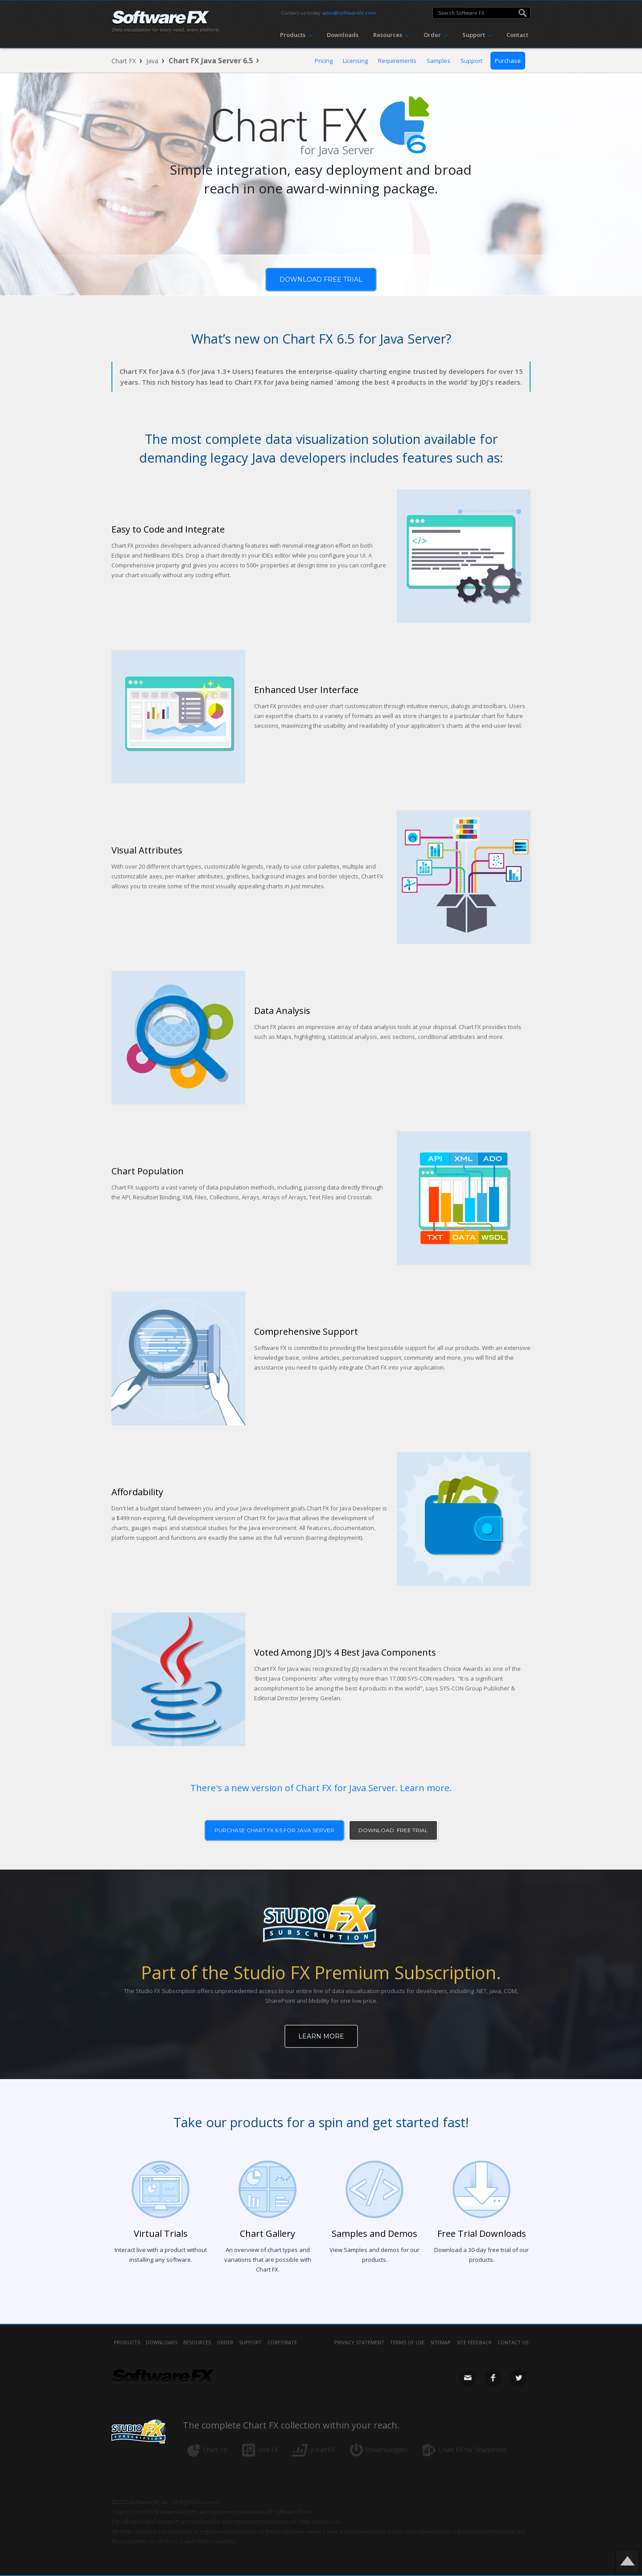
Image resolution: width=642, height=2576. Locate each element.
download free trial (393, 1830)
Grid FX (268, 2449)
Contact (517, 35)
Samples (438, 61)
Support (471, 61)
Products (127, 2342)
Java (152, 61)
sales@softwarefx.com (349, 12)
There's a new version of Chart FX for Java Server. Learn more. (321, 1788)
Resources (197, 2342)
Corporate (282, 2342)
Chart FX (123, 61)
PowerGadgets (386, 2449)
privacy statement (359, 2342)
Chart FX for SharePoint (472, 2449)
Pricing (324, 61)
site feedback (474, 2342)
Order (225, 2342)
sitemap (440, 2342)
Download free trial (321, 279)
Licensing (355, 61)
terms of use (407, 2342)
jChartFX (322, 2449)
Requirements (397, 61)
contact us (513, 2342)
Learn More (321, 2036)
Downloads (342, 35)
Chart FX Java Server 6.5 (211, 61)
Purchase (508, 61)
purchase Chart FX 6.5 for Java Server (274, 1830)
